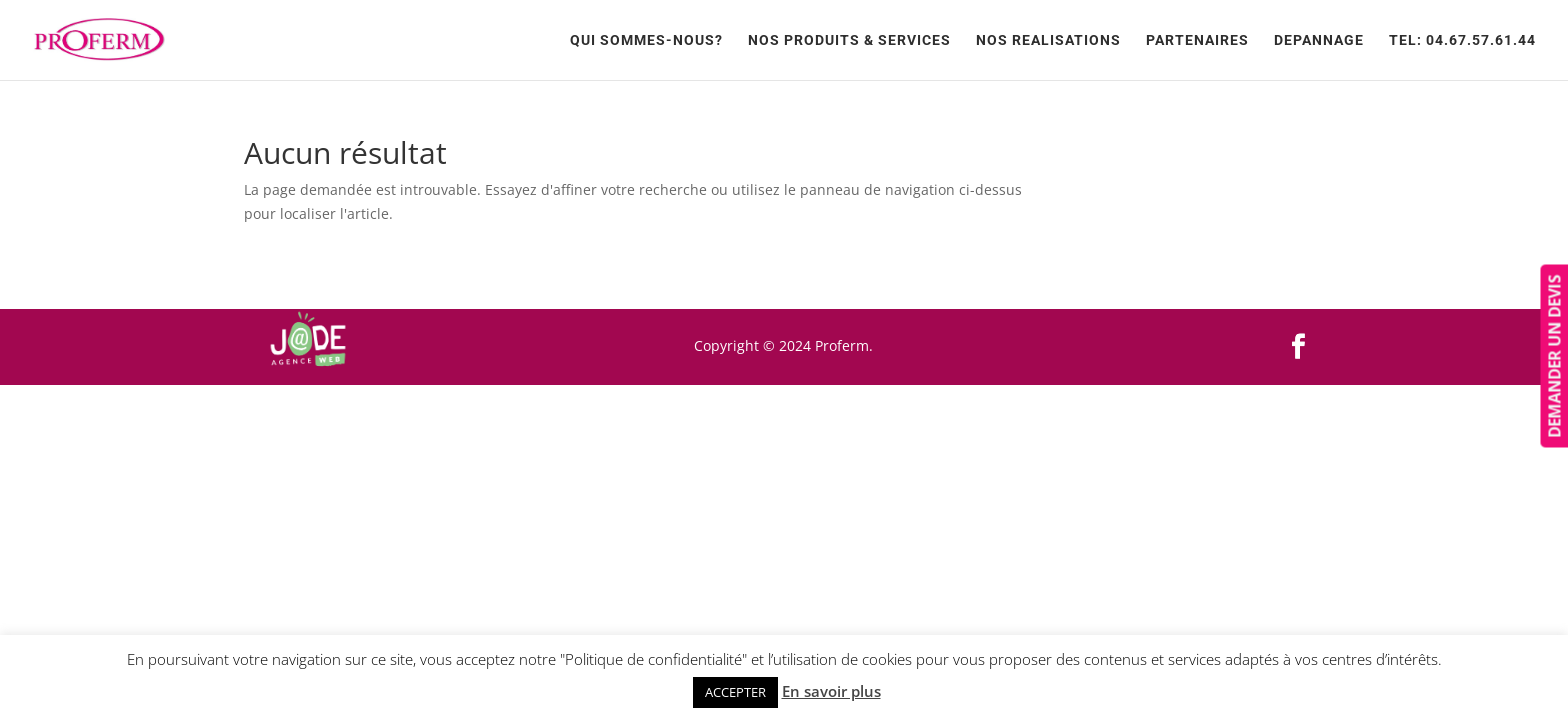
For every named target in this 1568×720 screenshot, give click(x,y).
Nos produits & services (849, 40)
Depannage (1319, 40)
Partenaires (1197, 40)
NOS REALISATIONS (1048, 40)
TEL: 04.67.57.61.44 (1462, 40)
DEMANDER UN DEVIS (1554, 356)
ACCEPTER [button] (735, 692)
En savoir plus (831, 691)
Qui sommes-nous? (646, 40)
